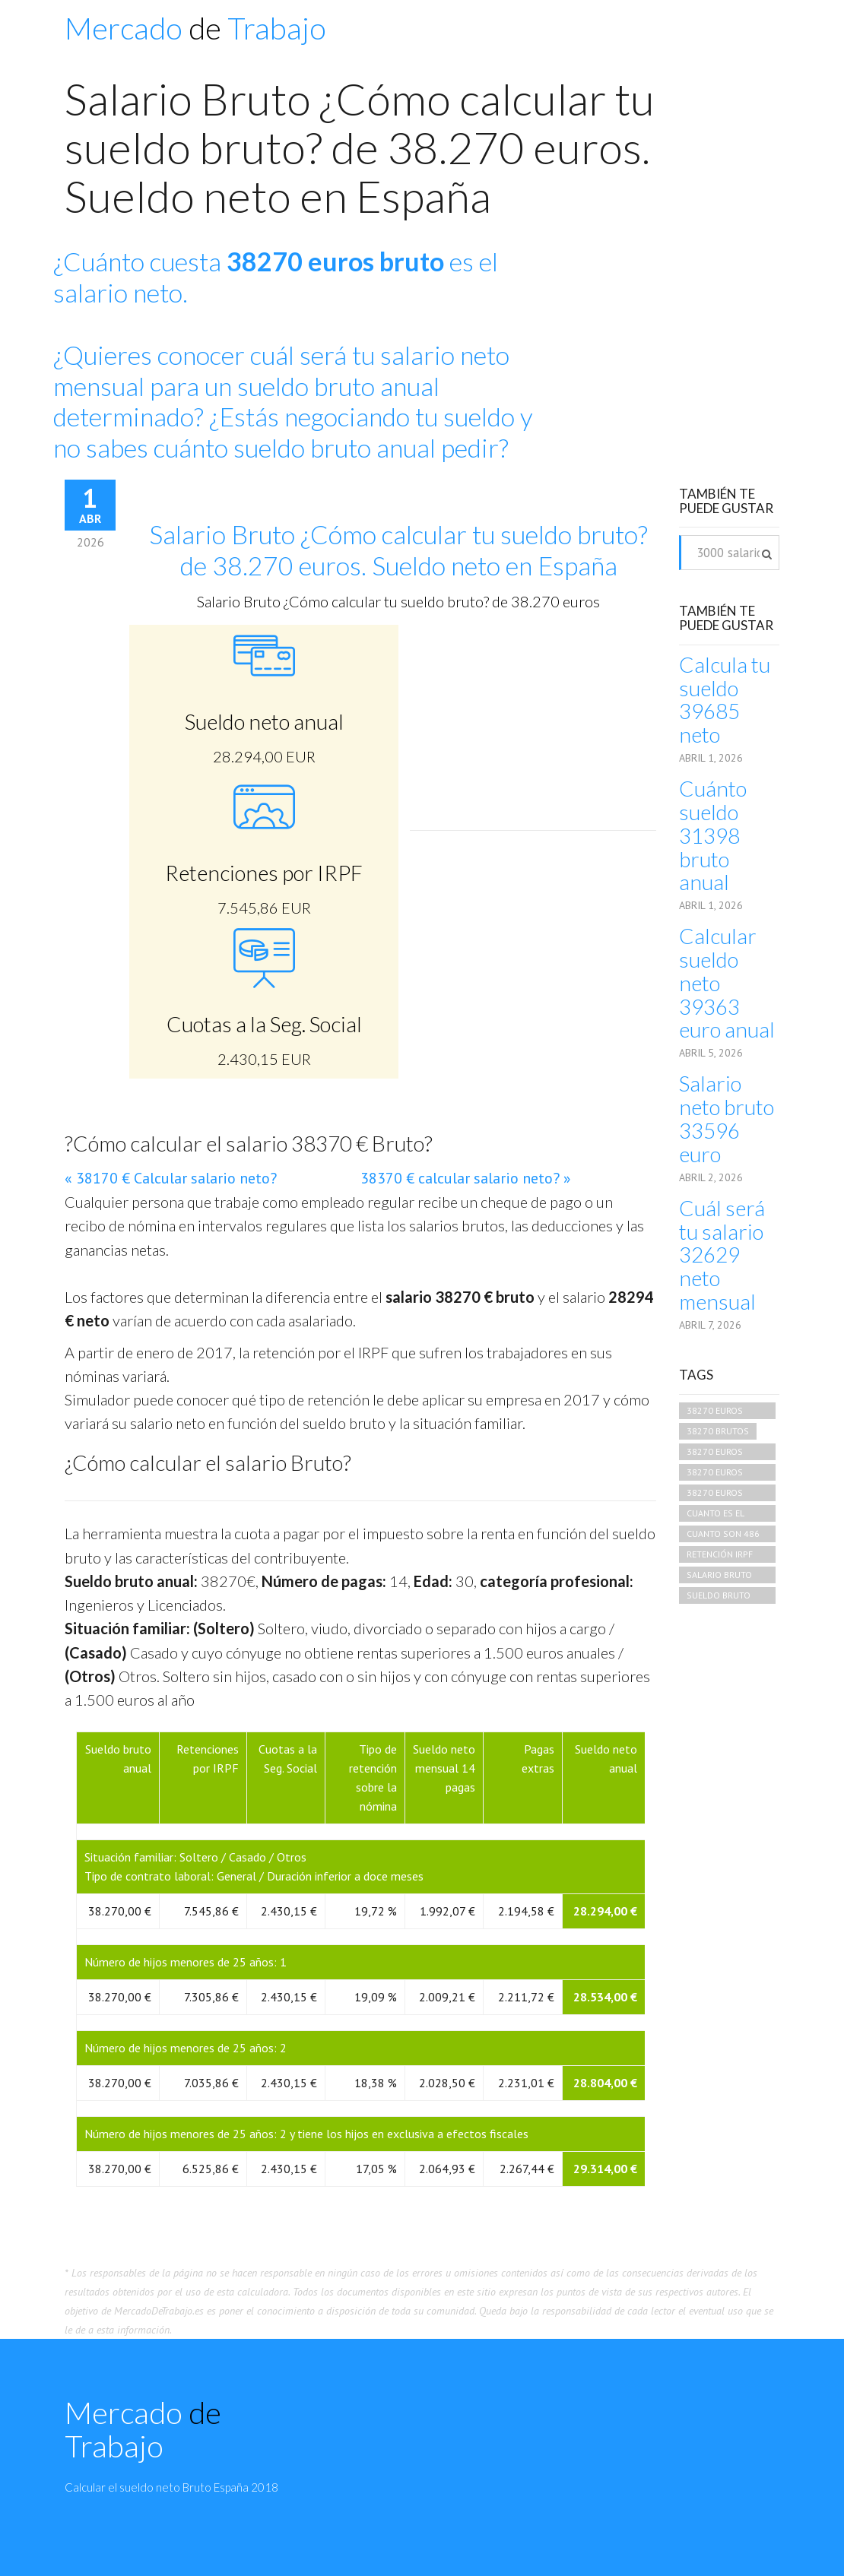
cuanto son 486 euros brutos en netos (725, 1535)
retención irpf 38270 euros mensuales (720, 1555)
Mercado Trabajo (195, 28)
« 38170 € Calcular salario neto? (171, 1178)
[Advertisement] (675, 345)
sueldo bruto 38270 (718, 1596)
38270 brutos (718, 1431)
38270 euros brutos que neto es (725, 1494)
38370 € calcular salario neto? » (465, 1178)
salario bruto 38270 (719, 1576)
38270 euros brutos (715, 1473)
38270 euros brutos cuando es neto (722, 1412)
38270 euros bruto (715, 1453)
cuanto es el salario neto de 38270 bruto (723, 1514)
